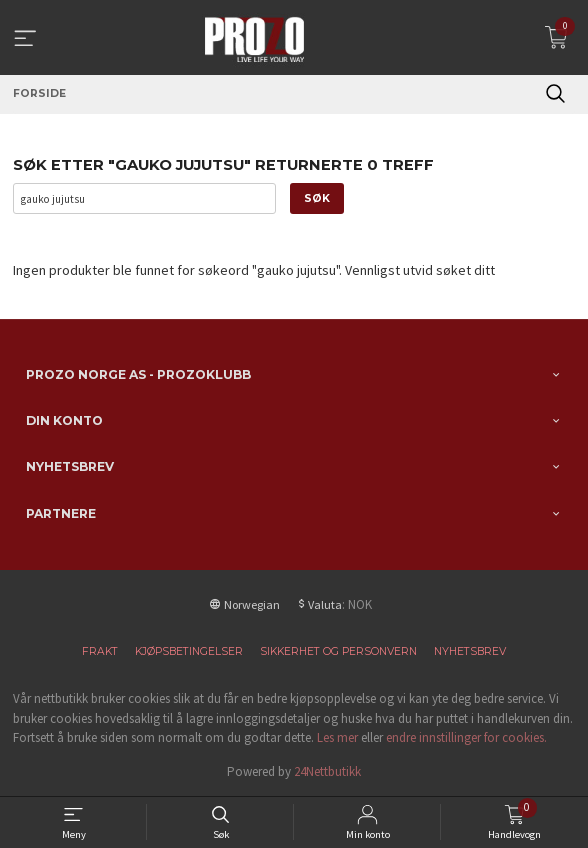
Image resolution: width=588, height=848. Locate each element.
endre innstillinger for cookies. (466, 737)
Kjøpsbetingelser (189, 651)
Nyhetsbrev (470, 651)
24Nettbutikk (327, 771)
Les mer (337, 737)
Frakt (100, 651)
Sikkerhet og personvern (338, 651)
